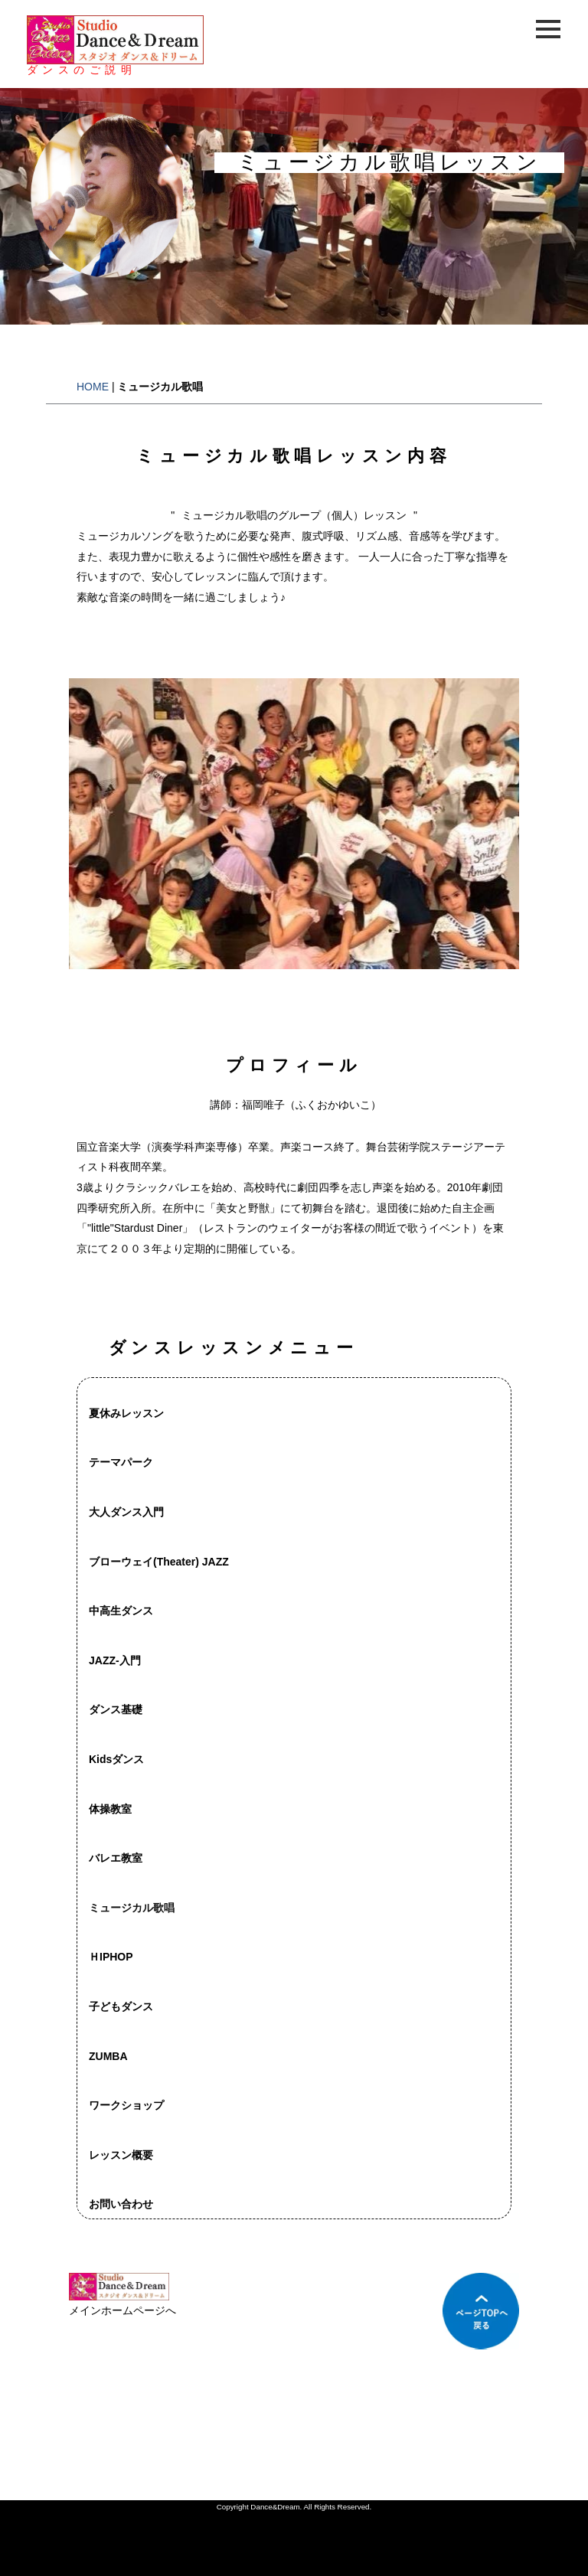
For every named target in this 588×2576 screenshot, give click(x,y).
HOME (93, 386)
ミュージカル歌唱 (132, 1908)
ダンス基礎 (115, 1709)
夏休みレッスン (126, 1413)
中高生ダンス (121, 1611)
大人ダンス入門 (126, 1512)
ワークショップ (126, 2105)
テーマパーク (121, 1462)
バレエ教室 (115, 1858)
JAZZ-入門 (115, 1660)
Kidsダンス (116, 1759)
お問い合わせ (121, 2204)
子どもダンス (121, 2006)
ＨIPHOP (111, 1957)
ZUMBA (108, 2056)
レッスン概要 (121, 2155)
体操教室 (110, 1809)
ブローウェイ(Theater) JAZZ (159, 1562)
